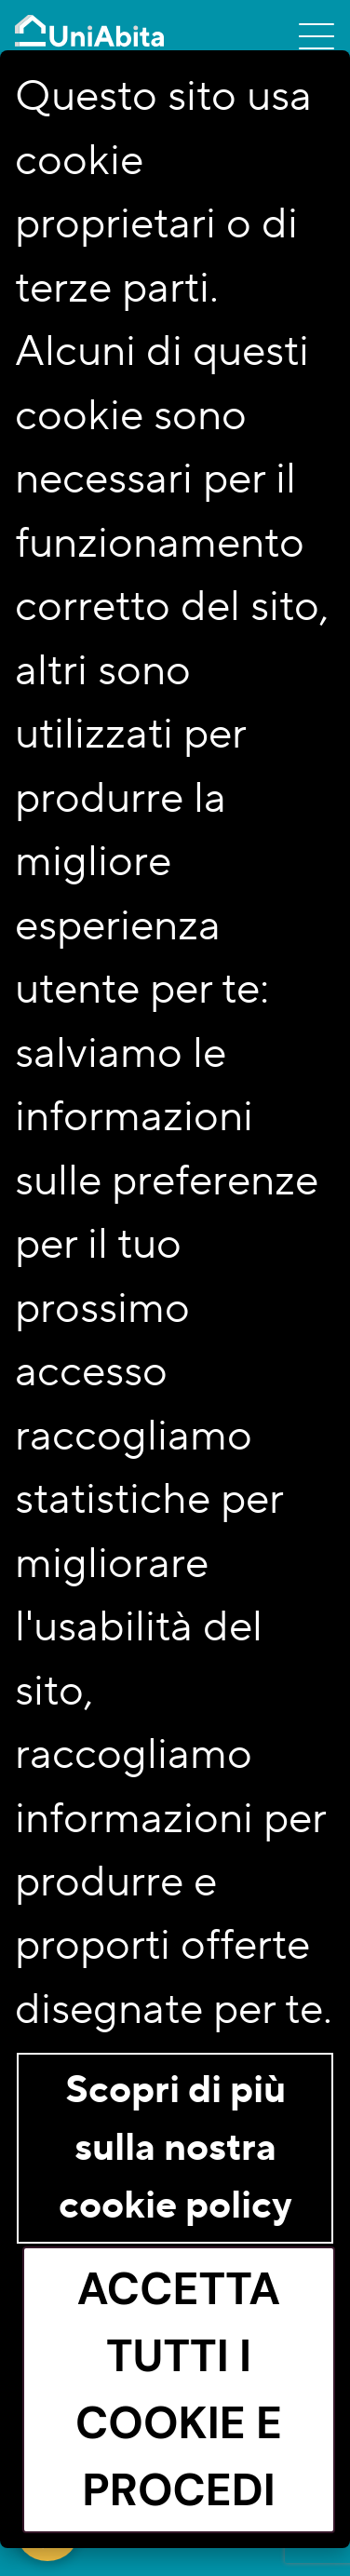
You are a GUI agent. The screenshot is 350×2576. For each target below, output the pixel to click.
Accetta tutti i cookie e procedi (178, 2389)
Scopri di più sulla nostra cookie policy (175, 2148)
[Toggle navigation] (316, 35)
